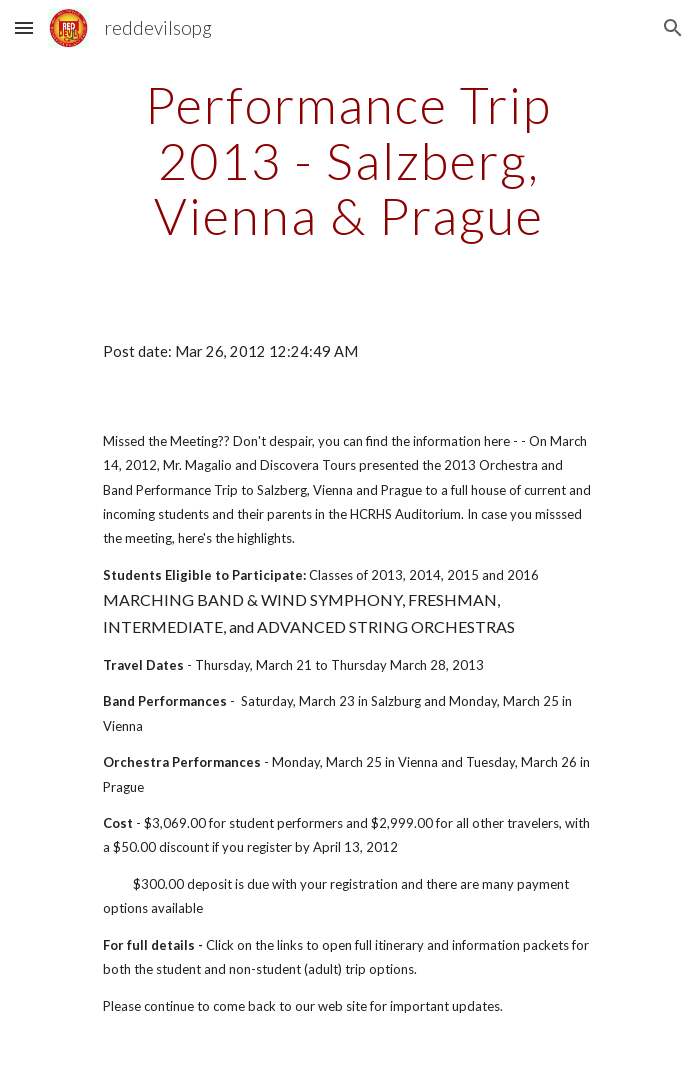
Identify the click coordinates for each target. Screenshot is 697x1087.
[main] (348, 160)
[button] (24, 27)
